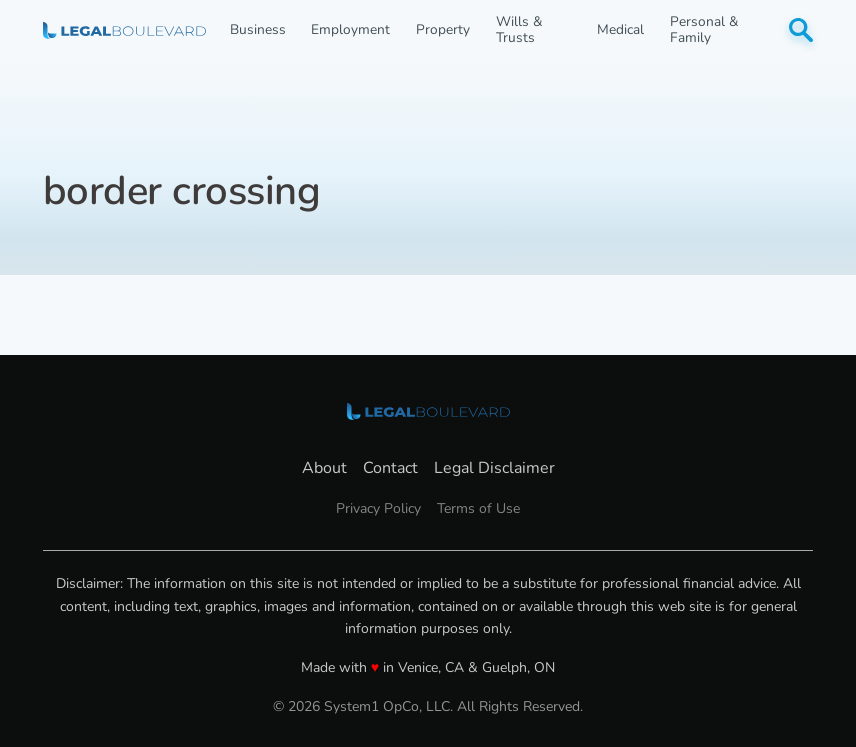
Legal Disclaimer (494, 468)
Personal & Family (704, 30)
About (324, 468)
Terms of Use (478, 508)
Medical (620, 30)
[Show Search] (801, 30)
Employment (350, 30)
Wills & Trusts (519, 30)
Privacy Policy (378, 508)
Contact (390, 468)
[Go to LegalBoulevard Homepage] (124, 30)
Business (258, 30)
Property (443, 30)
